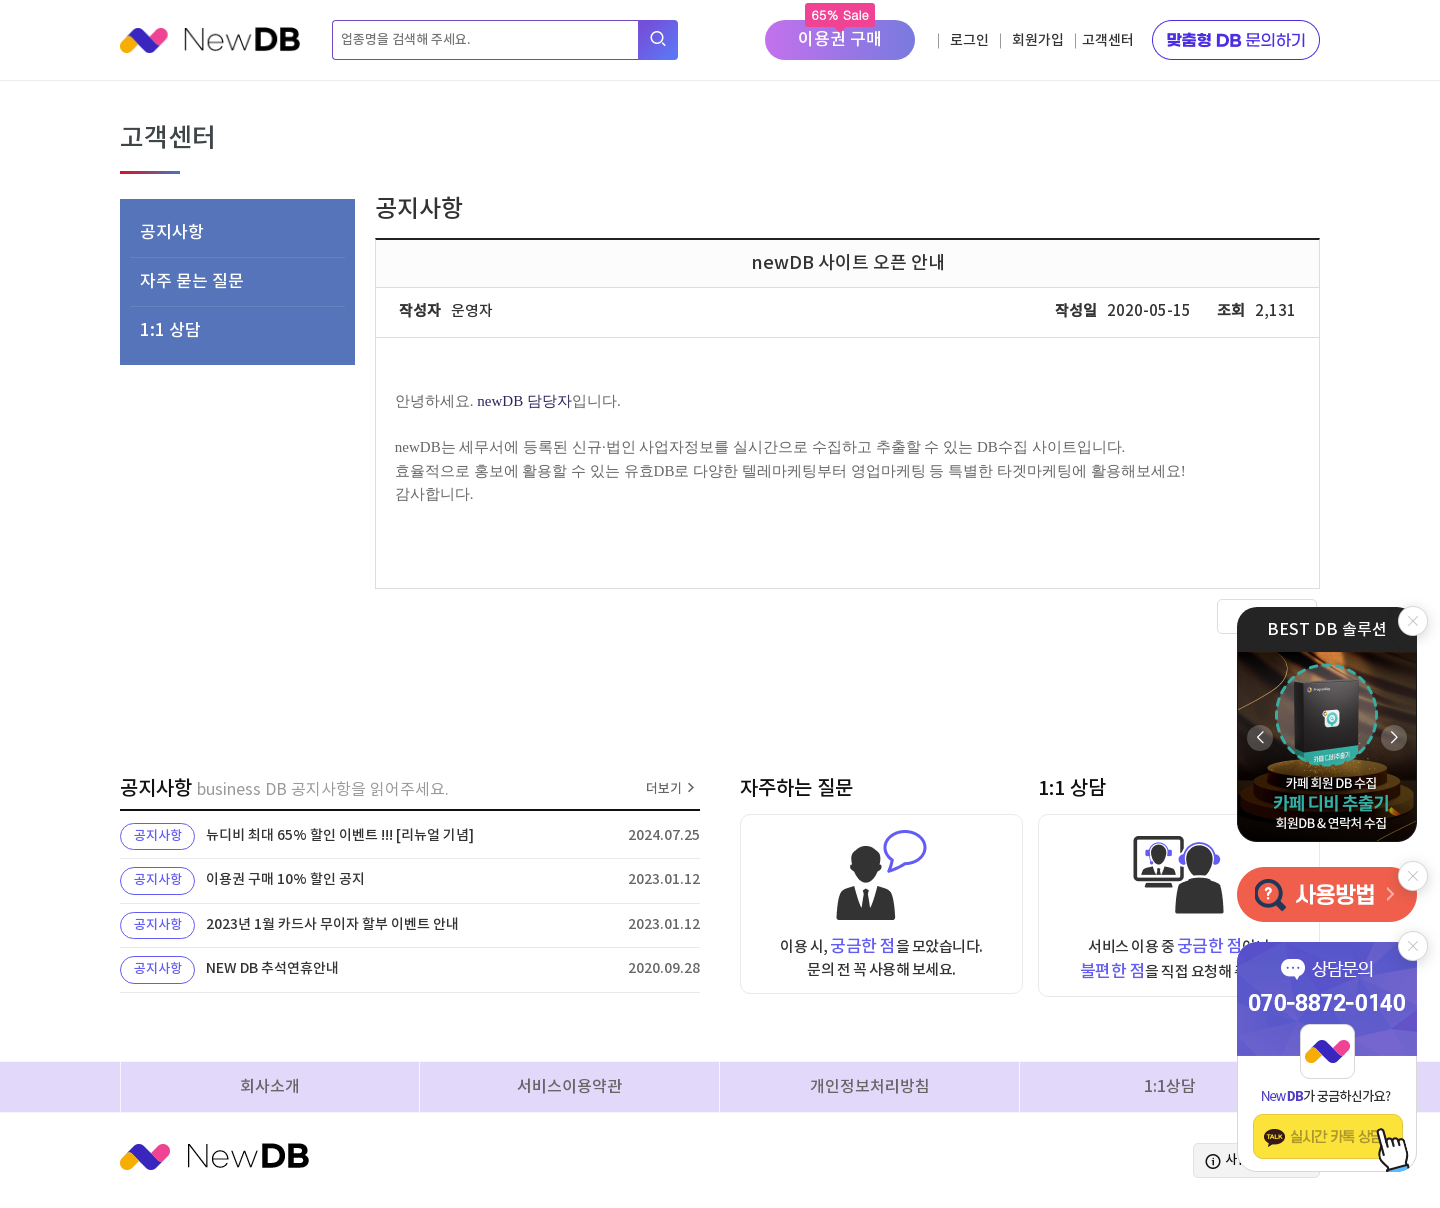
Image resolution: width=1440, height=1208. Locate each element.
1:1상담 (1170, 1087)
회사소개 (270, 1087)
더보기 (673, 789)
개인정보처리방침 (870, 1087)
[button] (1394, 738)
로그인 (969, 40)
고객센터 (1108, 40)
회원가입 (1038, 40)
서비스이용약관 (569, 1087)
